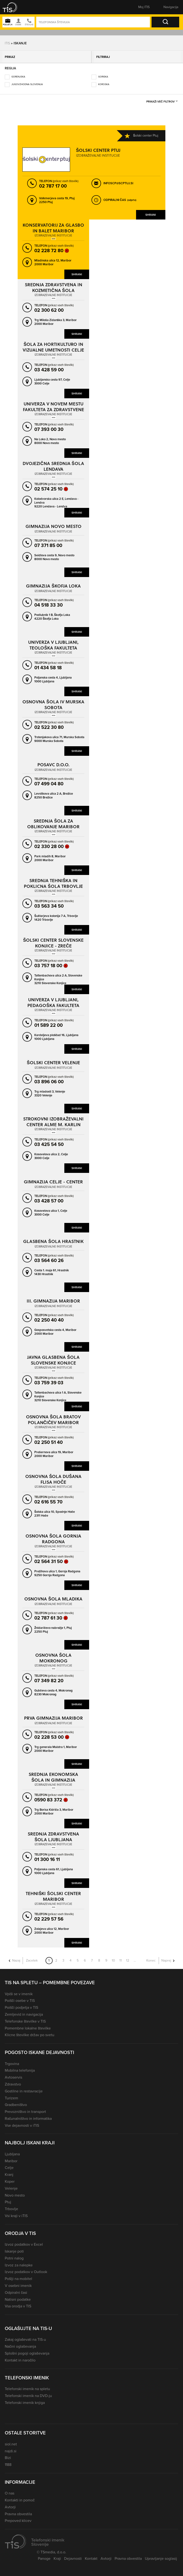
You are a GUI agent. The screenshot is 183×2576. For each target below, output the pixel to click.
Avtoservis (13, 2077)
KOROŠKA (100, 84)
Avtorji (10, 2507)
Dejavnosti (73, 2558)
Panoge (44, 2558)
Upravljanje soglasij (161, 2558)
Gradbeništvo (16, 2104)
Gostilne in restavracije (24, 2091)
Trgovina (12, 2063)
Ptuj (8, 2202)
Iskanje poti (14, 2251)
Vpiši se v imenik (19, 1994)
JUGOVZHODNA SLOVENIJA (24, 84)
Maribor (11, 2161)
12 (127, 1960)
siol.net (11, 2444)
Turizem (11, 2098)
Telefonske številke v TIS (25, 2021)
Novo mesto (15, 2195)
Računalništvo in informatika (28, 2118)
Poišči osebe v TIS (20, 2000)
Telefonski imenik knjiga (25, 2402)
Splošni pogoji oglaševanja (27, 2353)
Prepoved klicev (18, 2520)
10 (113, 1960)
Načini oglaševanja (20, 2346)
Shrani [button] (150, 215)
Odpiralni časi (16, 2292)
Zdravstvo (13, 2084)
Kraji (57, 2558)
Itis (7, 43)
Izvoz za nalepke (19, 2265)
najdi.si (10, 2451)
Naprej (166, 1960)
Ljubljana (12, 2154)
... (135, 1960)
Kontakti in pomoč (20, 2500)
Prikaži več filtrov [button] (160, 101)
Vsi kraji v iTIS (16, 2215)
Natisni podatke (18, 2299)
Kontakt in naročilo (20, 2360)
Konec (151, 1960)
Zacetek (32, 1960)
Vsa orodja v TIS (18, 2306)
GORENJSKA (15, 77)
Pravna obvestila (18, 2514)
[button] (13, 7)
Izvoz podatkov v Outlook (26, 2271)
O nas (9, 2493)
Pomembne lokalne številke (28, 2028)
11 (120, 1960)
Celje (9, 2167)
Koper (10, 2181)
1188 (8, 2464)
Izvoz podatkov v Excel (24, 2244)
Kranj (9, 2174)
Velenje (11, 2188)
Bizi (8, 2457)
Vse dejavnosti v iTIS (22, 2125)
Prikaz (10, 57)
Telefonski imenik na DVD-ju (28, 2395)
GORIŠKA (100, 77)
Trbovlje (11, 2209)
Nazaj (16, 1960)
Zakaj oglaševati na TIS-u (25, 2339)
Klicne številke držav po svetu (29, 2035)
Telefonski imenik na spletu (27, 2389)
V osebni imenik (18, 2285)
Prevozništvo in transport (25, 2111)
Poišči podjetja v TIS (21, 2007)
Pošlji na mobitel (18, 2278)
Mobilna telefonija (20, 2070)
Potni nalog (14, 2258)
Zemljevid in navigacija (24, 2014)
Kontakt (91, 2558)
